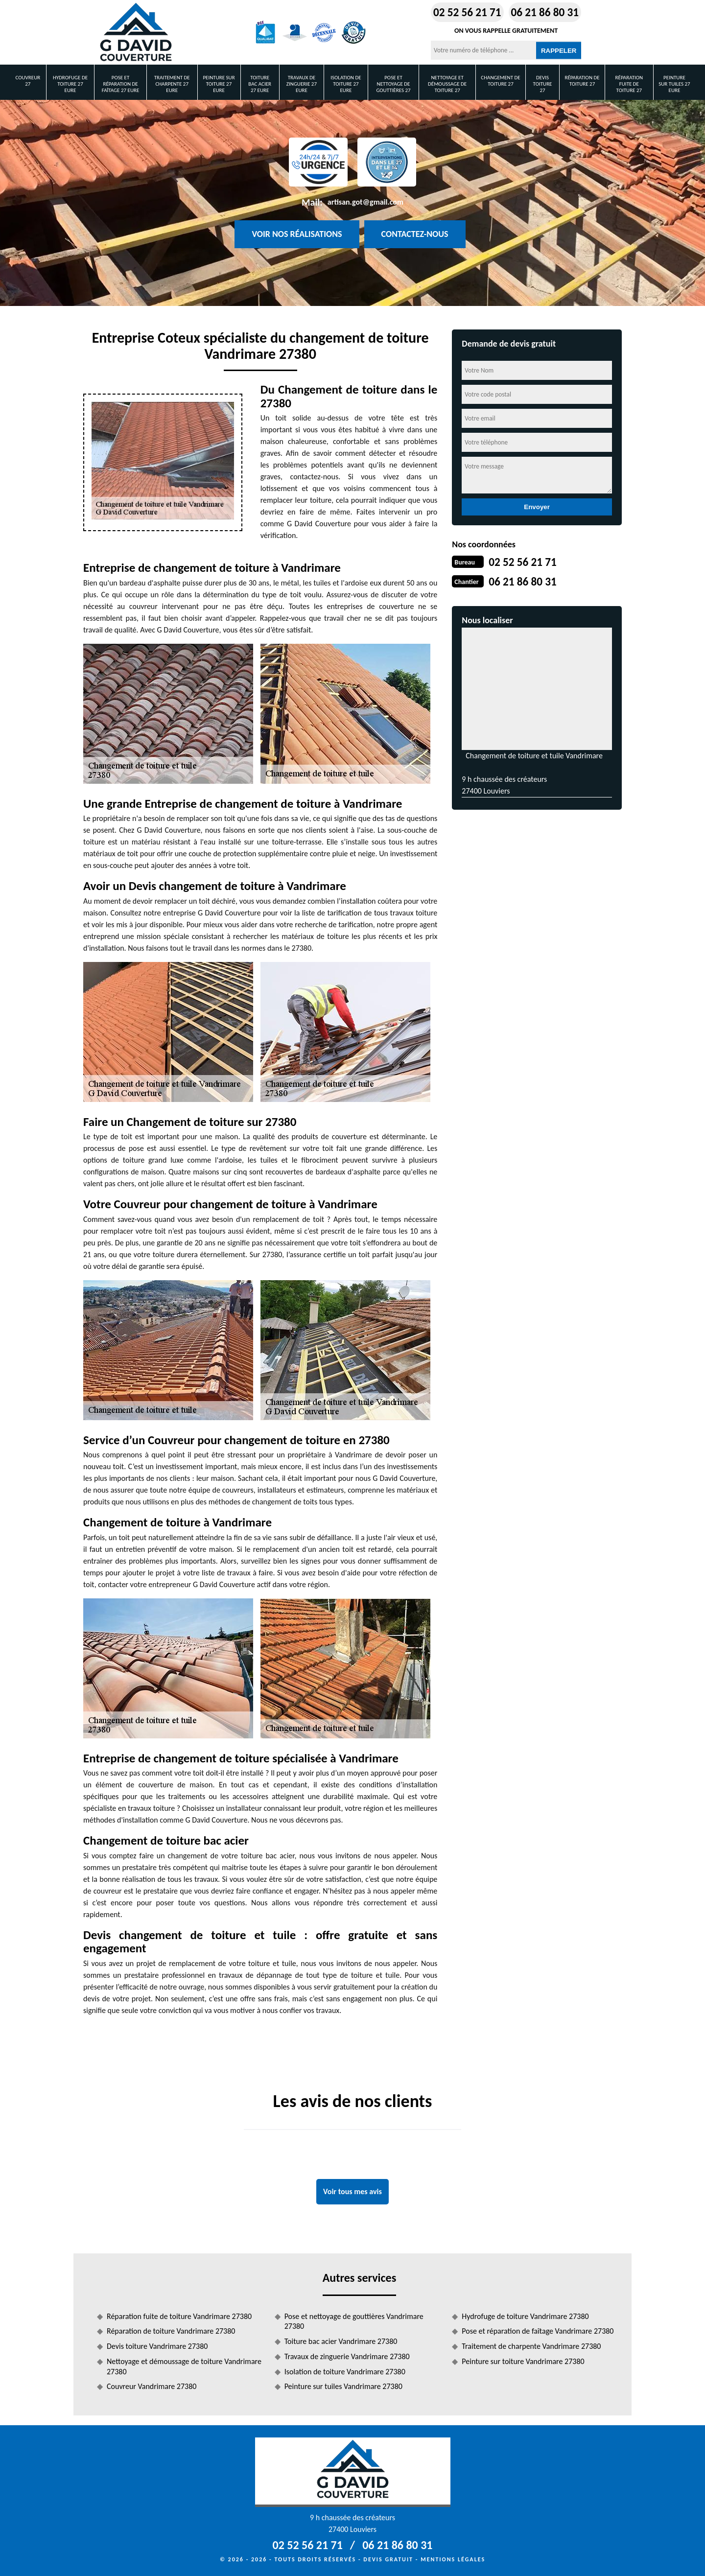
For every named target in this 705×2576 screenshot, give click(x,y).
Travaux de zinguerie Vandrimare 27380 (347, 2356)
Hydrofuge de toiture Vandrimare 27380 (525, 2316)
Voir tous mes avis (352, 2191)
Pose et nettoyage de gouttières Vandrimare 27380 (353, 2321)
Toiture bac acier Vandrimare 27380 (341, 2341)
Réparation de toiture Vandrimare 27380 (171, 2331)
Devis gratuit (388, 2559)
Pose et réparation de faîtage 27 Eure (121, 84)
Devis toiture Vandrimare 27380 (157, 2346)
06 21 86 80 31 (546, 12)
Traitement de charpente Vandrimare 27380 (531, 2346)
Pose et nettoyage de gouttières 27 (393, 84)
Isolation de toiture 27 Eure (345, 84)
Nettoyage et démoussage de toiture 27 (447, 84)
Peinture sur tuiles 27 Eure (674, 84)
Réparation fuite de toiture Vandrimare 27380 (179, 2316)
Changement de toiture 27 (500, 80)
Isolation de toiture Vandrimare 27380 (344, 2371)
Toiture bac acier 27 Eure (259, 84)
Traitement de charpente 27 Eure (172, 84)
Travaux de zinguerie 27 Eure (301, 84)
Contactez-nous (414, 234)
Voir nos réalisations (297, 234)
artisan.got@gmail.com (365, 202)
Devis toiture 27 (542, 84)
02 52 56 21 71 (460, 12)
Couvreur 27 (27, 80)
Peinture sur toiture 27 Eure (219, 84)
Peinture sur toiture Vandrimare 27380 (523, 2361)
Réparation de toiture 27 (581, 80)
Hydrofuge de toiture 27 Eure (70, 84)
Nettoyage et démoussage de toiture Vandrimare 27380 (184, 2366)
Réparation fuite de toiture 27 (629, 84)
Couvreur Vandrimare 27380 (151, 2386)
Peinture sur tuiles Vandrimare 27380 (343, 2386)
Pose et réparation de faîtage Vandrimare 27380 (537, 2331)
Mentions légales (453, 2559)
